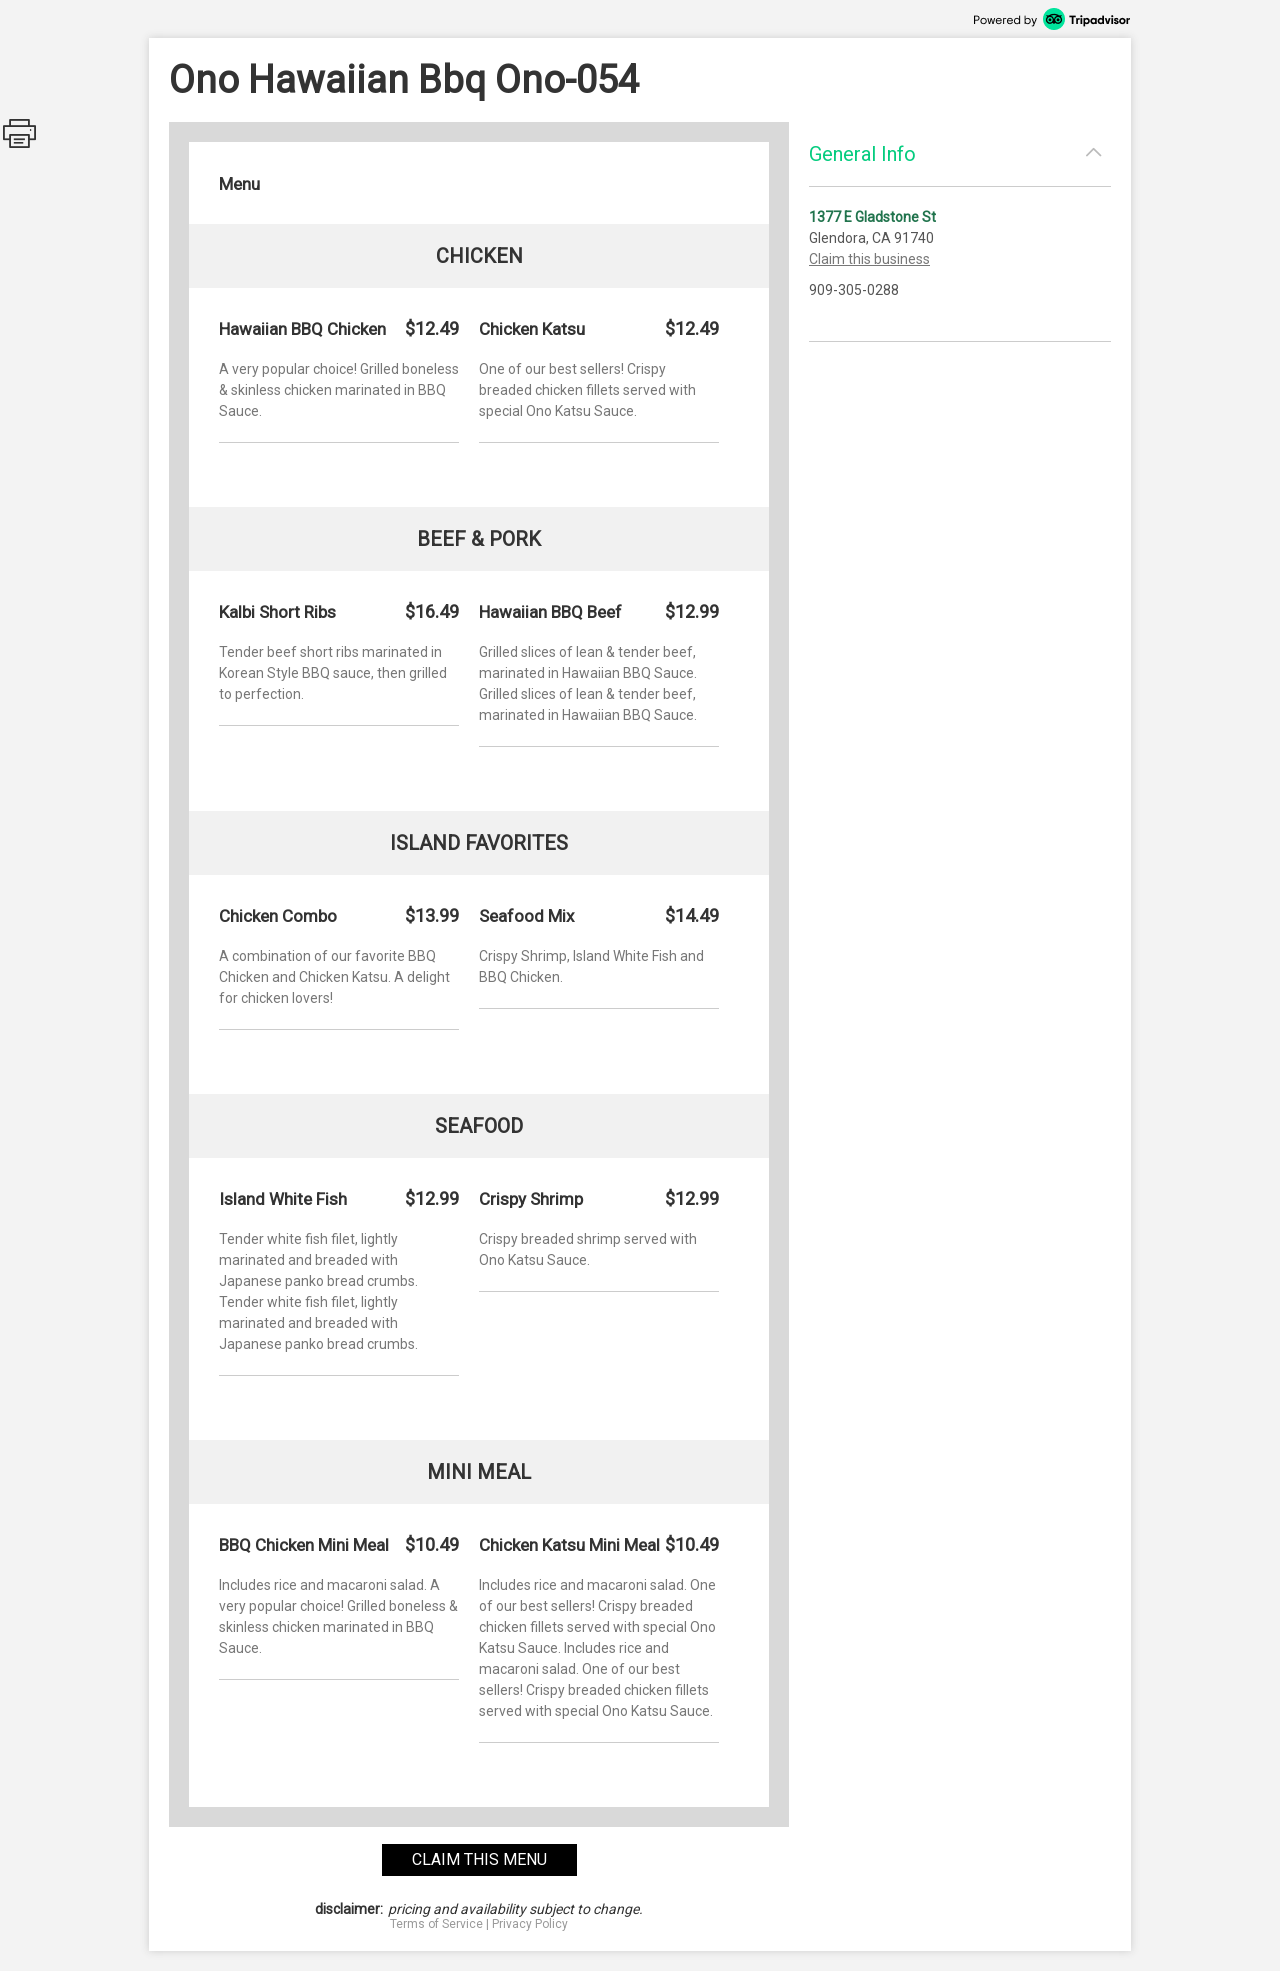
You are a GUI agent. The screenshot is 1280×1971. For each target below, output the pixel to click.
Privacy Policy (530, 1924)
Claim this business (869, 259)
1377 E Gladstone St (872, 217)
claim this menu (479, 1859)
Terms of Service (436, 1924)
